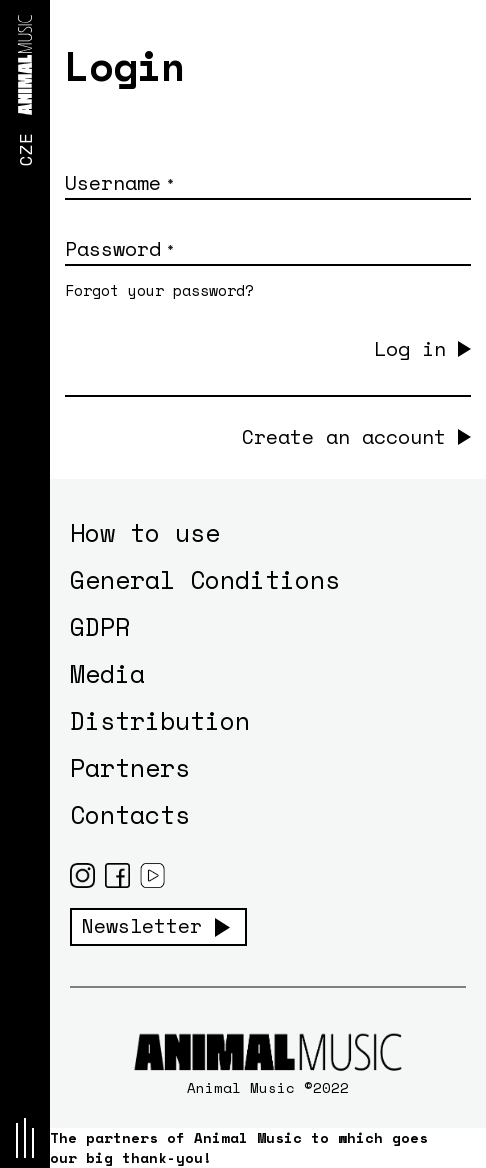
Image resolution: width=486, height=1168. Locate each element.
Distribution (160, 720)
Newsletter (142, 926)
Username (119, 182)
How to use (145, 532)
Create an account (344, 437)
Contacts (130, 814)
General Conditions (205, 579)
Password (119, 248)
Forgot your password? (159, 290)
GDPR (100, 626)
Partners (130, 767)
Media (107, 673)
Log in (410, 348)
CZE (25, 149)
